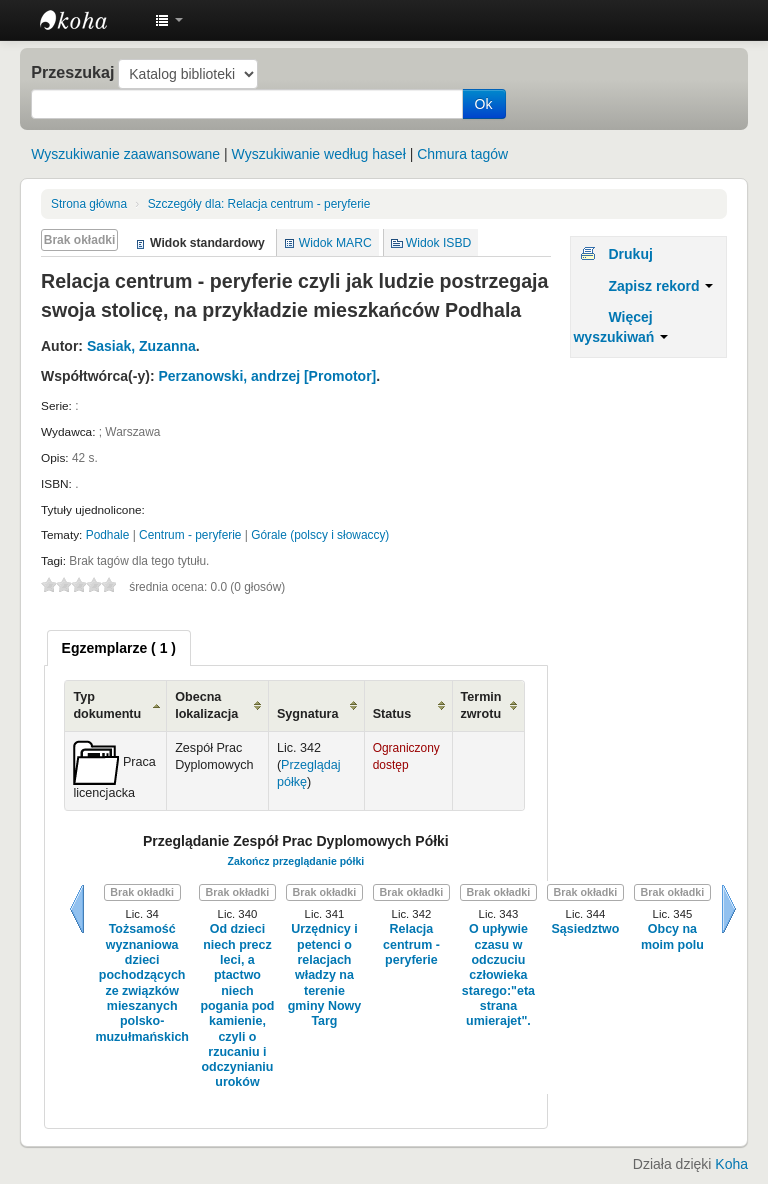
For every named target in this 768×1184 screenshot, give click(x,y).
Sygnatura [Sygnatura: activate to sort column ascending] (308, 714)
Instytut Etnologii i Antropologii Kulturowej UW (90, 20)
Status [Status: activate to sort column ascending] (392, 714)
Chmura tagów (462, 154)
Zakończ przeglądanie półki (296, 861)
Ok (484, 104)
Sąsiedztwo (585, 929)
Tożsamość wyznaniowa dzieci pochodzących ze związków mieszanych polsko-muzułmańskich (142, 982)
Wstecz (77, 909)
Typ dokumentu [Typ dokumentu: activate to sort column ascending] (107, 705)
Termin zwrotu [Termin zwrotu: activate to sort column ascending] (481, 705)
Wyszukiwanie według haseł (319, 154)
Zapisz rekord (660, 286)
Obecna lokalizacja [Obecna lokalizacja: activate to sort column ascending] (206, 705)
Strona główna (89, 204)
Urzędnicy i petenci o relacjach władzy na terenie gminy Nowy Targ (324, 975)
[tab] (119, 648)
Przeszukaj (72, 72)
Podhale (108, 535)
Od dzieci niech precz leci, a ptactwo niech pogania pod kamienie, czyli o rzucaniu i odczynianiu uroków (237, 1005)
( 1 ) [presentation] (119, 648)
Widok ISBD (439, 243)
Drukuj (630, 254)
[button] (169, 20)
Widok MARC (335, 243)
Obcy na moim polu (672, 936)
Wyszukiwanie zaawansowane (125, 154)
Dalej (729, 909)
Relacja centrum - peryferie (259, 204)
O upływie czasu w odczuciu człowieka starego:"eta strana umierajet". (498, 975)
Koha (731, 1164)
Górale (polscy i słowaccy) (320, 535)
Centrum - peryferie (190, 535)
